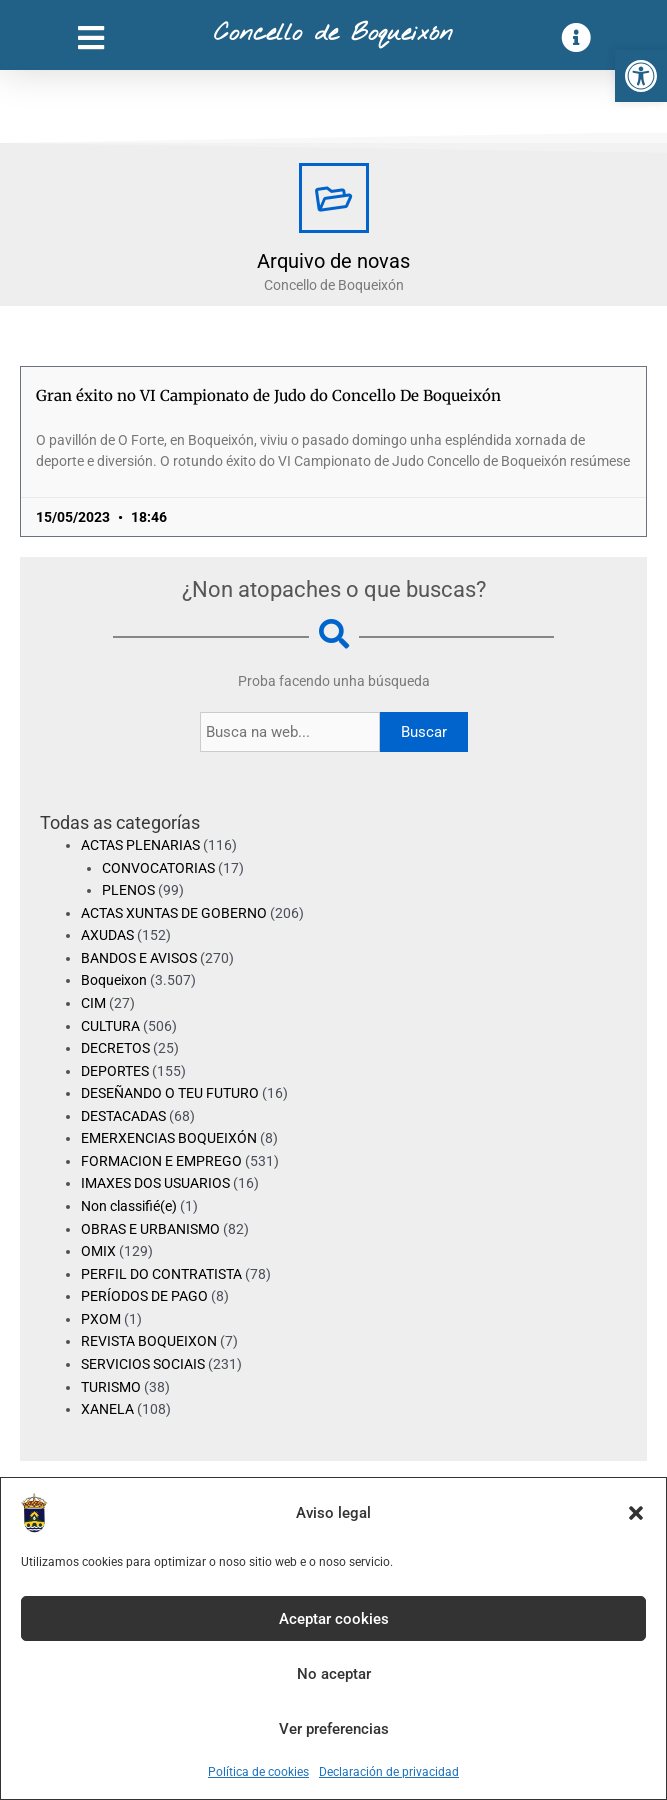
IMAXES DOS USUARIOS (155, 1183)
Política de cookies (258, 1772)
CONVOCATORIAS (158, 868)
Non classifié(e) (129, 1206)
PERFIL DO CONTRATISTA (161, 1274)
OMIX (98, 1251)
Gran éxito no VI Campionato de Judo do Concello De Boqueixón (268, 395)
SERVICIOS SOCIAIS (143, 1364)
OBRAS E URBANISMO (150, 1229)
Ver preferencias (334, 1729)
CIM (93, 1003)
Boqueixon (114, 980)
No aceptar (334, 1674)
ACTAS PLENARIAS (140, 845)
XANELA (107, 1409)
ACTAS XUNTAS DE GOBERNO (174, 913)
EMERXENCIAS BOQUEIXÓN (169, 1138)
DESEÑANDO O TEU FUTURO (170, 1093)
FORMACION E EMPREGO (161, 1161)
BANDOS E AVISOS (139, 958)
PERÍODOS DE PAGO (144, 1296)
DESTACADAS (123, 1116)
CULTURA (110, 1026)
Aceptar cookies (334, 1619)
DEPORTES (115, 1071)
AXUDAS (107, 935)
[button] (641, 76)
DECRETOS (115, 1048)
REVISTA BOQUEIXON (149, 1341)
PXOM (101, 1319)
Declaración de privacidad (389, 1772)
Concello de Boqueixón (333, 34)
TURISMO (111, 1387)
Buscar (424, 732)
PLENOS (128, 890)
